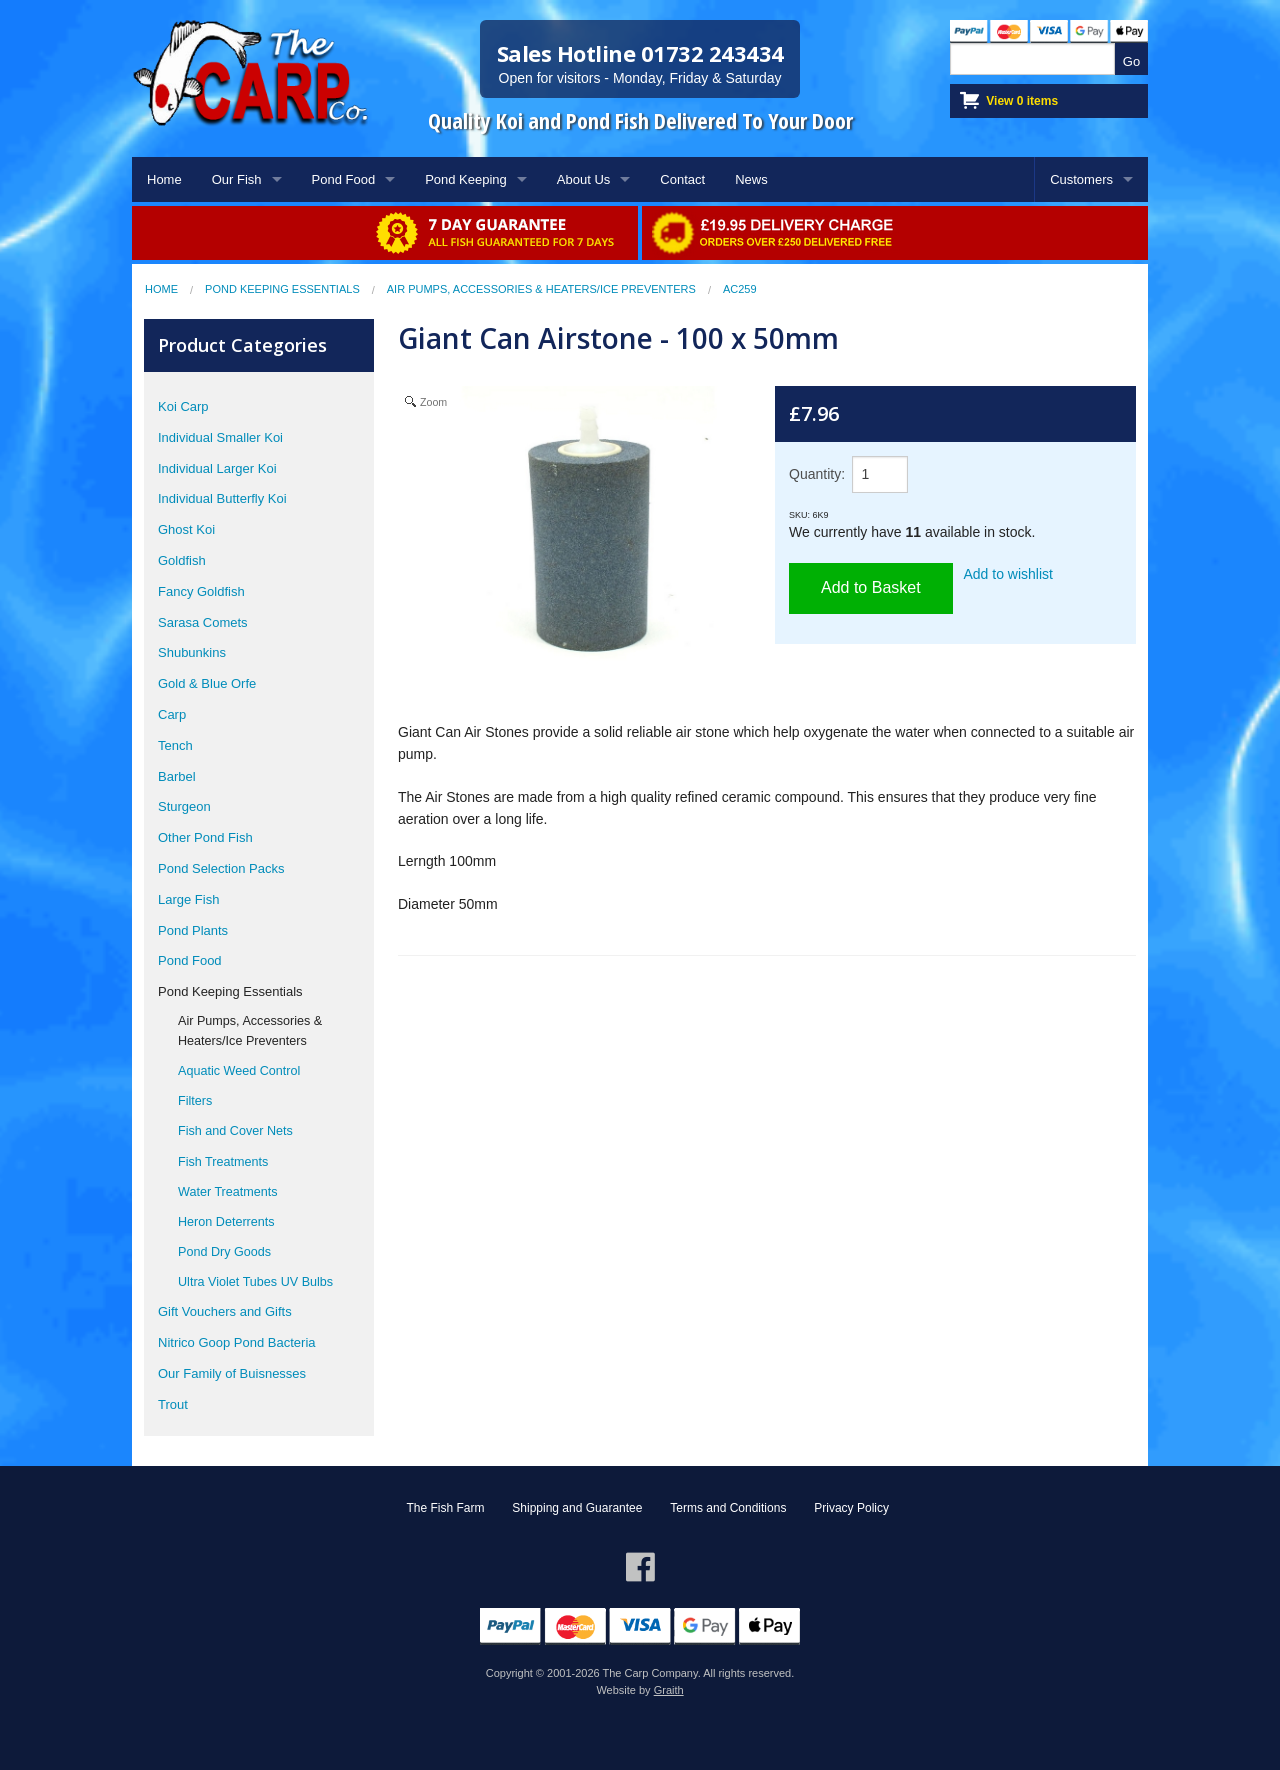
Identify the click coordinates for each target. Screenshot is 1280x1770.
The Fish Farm (445, 1508)
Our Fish (237, 179)
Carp (172, 714)
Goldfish (182, 560)
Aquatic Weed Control (239, 1071)
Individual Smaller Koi (220, 437)
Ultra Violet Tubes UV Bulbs (255, 1282)
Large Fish (188, 899)
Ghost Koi (186, 529)
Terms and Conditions (728, 1508)
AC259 (740, 289)
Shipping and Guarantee (577, 1508)
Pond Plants (193, 930)
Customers (1081, 179)
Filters (195, 1101)
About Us (583, 179)
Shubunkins (192, 652)
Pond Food (344, 179)
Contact (682, 179)
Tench (175, 745)
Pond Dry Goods (224, 1252)
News (751, 179)
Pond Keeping (466, 179)
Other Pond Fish (205, 837)
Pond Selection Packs (221, 868)
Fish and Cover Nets (235, 1131)
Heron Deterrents (226, 1222)
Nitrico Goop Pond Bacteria (237, 1342)
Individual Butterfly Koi (222, 498)
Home (164, 179)
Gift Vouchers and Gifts (225, 1311)
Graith (669, 1690)
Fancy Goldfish (201, 591)
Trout (173, 1404)
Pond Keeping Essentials (282, 289)
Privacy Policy (851, 1508)
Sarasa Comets (203, 622)
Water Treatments (228, 1192)
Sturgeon (184, 806)
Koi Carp (183, 406)
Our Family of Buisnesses (232, 1373)
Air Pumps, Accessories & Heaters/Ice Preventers (541, 289)
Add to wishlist (1008, 574)
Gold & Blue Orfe (207, 683)
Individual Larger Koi (217, 468)
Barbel (177, 776)
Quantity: (817, 474)
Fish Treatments (223, 1162)
